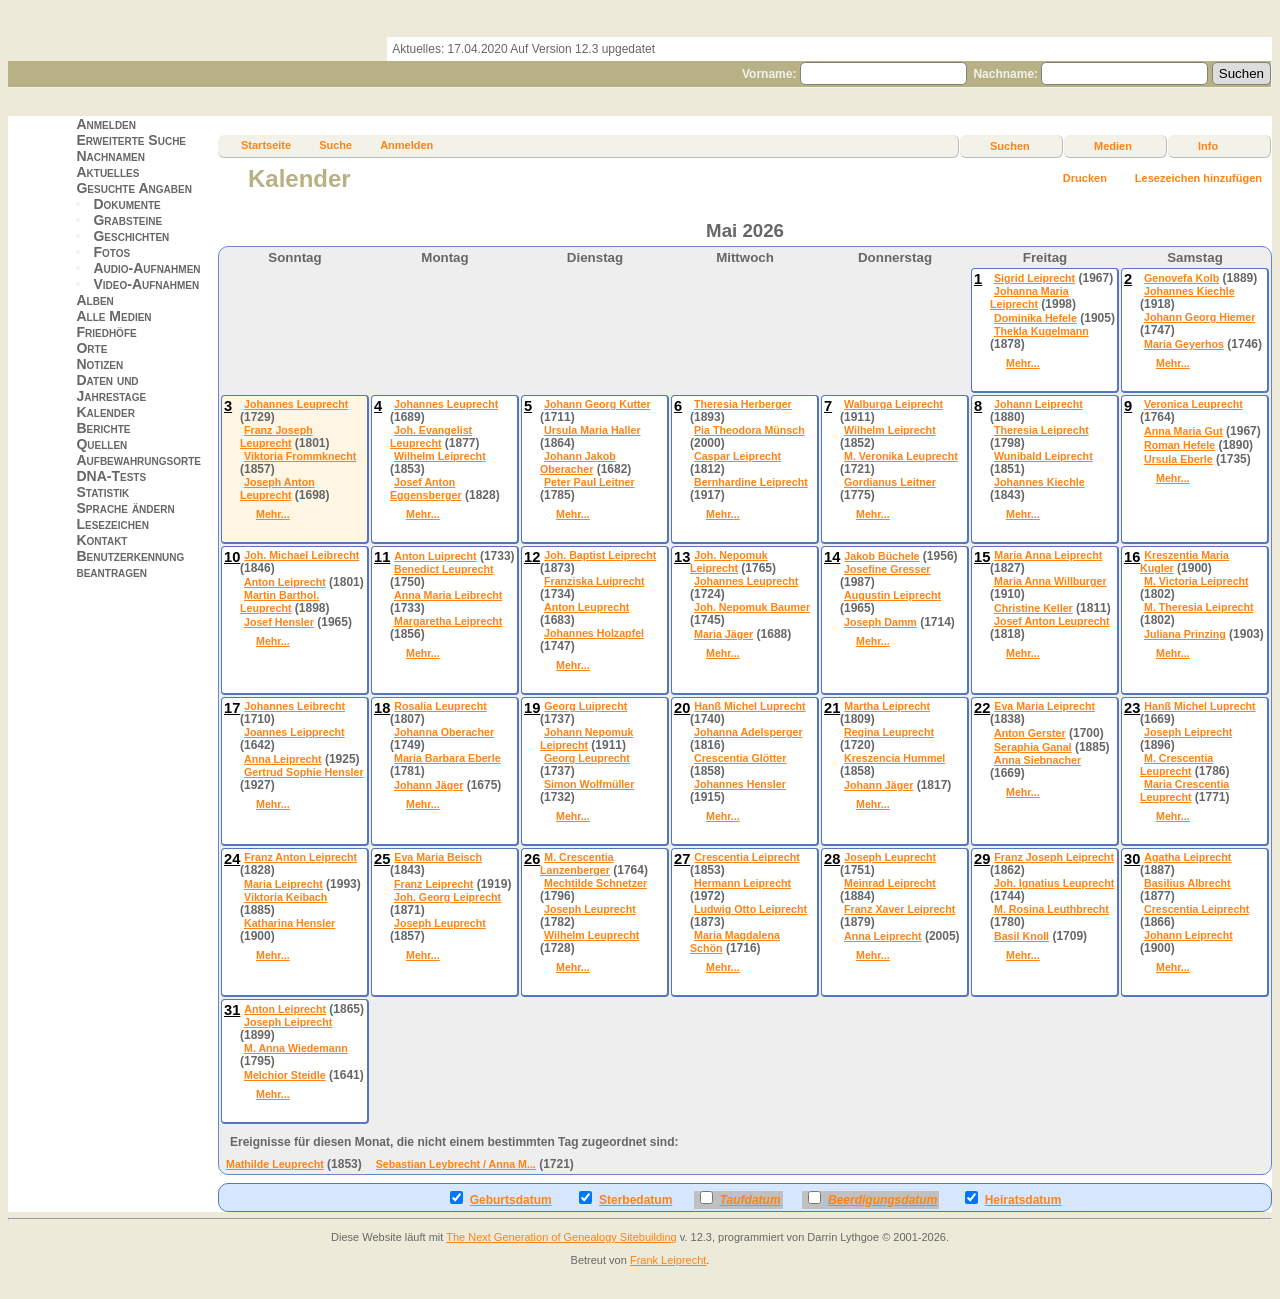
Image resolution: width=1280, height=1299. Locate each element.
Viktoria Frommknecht (300, 456)
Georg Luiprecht (585, 706)
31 (232, 1010)
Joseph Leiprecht (1188, 732)
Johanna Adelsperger (748, 732)
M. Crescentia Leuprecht (1176, 764)
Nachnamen (110, 156)
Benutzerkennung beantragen (130, 564)
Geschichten (131, 236)
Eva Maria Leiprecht (1044, 706)
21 (832, 708)
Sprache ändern (125, 508)
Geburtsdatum (501, 1199)
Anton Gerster (1030, 733)
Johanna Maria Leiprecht (1029, 297)
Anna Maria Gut (1183, 431)
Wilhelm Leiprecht (440, 456)
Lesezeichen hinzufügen (1198, 178)
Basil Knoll (1021, 936)
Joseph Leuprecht (440, 923)
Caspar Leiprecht (737, 456)
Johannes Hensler (740, 784)
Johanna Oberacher (444, 732)
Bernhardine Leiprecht (751, 482)
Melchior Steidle (285, 1075)
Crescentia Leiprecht (746, 857)
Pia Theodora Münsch (749, 430)
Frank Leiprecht (668, 1260)
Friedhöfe (106, 332)
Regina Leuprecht (889, 732)
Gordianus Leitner (890, 482)
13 (682, 557)
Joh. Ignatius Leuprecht (1054, 883)
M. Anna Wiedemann (296, 1048)
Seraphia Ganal (1033, 747)
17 (232, 708)
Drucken (1085, 178)
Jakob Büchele (881, 556)
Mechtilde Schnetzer (595, 883)
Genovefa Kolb (1181, 278)
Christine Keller (1033, 608)
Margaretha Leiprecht (448, 621)
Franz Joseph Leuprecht (276, 436)
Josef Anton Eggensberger (426, 488)
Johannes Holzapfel (594, 633)
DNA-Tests (111, 476)
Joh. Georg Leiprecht (447, 897)
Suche (335, 145)
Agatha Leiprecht (1187, 857)
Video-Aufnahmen (146, 284)
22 (982, 708)
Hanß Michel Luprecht (749, 706)
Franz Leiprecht (433, 884)
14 (832, 557)
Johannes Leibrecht (294, 706)
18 (382, 708)
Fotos (111, 252)
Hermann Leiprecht (742, 883)
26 (532, 859)
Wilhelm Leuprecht (591, 935)
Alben (94, 300)
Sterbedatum (625, 1199)
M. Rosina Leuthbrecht (1051, 909)
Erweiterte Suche (131, 140)
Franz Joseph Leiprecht (1054, 857)
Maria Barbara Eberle (447, 758)
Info (1208, 146)
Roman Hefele (1179, 445)
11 (382, 557)
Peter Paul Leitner (589, 482)
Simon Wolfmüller (589, 784)
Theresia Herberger (743, 404)
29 (982, 859)
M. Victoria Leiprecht (1196, 581)
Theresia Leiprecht (1041, 430)
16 (1132, 557)
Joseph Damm (880, 622)
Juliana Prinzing (1185, 634)
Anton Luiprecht (435, 556)
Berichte (103, 428)
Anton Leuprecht (586, 607)
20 (682, 708)
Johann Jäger (428, 785)
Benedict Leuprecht (443, 569)
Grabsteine (127, 220)
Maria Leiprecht (283, 884)
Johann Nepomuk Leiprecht (586, 738)
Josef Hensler (279, 622)
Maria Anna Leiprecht (1048, 555)
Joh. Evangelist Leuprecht (431, 436)
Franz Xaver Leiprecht (899, 909)
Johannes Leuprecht (296, 404)
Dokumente (126, 204)
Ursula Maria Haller (592, 430)
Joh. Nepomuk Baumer (752, 607)
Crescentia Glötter (740, 758)
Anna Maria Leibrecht (448, 595)
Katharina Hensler (289, 923)
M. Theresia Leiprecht (1199, 607)
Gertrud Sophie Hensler (304, 772)
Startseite (266, 145)
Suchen (1010, 146)
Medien (1113, 146)
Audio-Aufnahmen (146, 268)
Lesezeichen (112, 524)
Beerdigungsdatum (872, 1199)
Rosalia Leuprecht (440, 706)
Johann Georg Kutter (597, 404)
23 (1132, 708)
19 (532, 708)
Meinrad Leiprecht (890, 883)
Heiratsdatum (1013, 1199)
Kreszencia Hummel (894, 758)
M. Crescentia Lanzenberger (577, 863)
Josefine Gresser (887, 569)
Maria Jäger (723, 634)
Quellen (101, 444)
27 (682, 859)
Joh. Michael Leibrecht (301, 555)
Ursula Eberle (1178, 459)
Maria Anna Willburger (1050, 581)
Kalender (105, 412)
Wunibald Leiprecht (1043, 456)
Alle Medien (113, 316)
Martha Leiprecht (887, 706)
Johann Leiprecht (1038, 404)
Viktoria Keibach (285, 897)
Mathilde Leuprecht (275, 1164)
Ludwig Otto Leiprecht (750, 909)
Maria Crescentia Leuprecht (1184, 790)
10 (232, 557)
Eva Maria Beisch (438, 857)
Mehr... (1023, 363)
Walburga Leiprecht (893, 404)
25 (382, 859)
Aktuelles (107, 172)
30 (1132, 859)
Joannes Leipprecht (294, 732)
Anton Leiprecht (285, 582)
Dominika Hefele (1035, 318)
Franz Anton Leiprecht (300, 857)
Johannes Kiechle (1189, 291)
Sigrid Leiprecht (1034, 278)
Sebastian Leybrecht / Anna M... (456, 1164)
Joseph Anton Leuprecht (277, 488)
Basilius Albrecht (1187, 883)
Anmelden (106, 124)
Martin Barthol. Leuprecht (279, 601)
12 (532, 557)
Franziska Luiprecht (594, 581)
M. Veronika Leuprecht (901, 456)
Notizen (99, 364)
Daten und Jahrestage (111, 388)
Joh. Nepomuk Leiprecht (729, 561)
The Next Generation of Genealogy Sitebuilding (561, 1237)
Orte (91, 348)
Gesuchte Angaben (134, 188)
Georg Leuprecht (587, 758)
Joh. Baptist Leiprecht (600, 555)
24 (232, 859)
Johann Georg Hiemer (1199, 317)
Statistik (102, 492)
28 (832, 859)
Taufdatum (740, 1199)
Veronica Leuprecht (1193, 404)
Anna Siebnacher (1037, 760)
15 (982, 557)
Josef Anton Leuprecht (1052, 621)
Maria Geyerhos (1184, 344)
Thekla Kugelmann (1041, 331)
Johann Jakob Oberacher (578, 462)
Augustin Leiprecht (892, 595)
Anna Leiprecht (283, 759)
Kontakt (101, 540)
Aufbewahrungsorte (138, 460)
